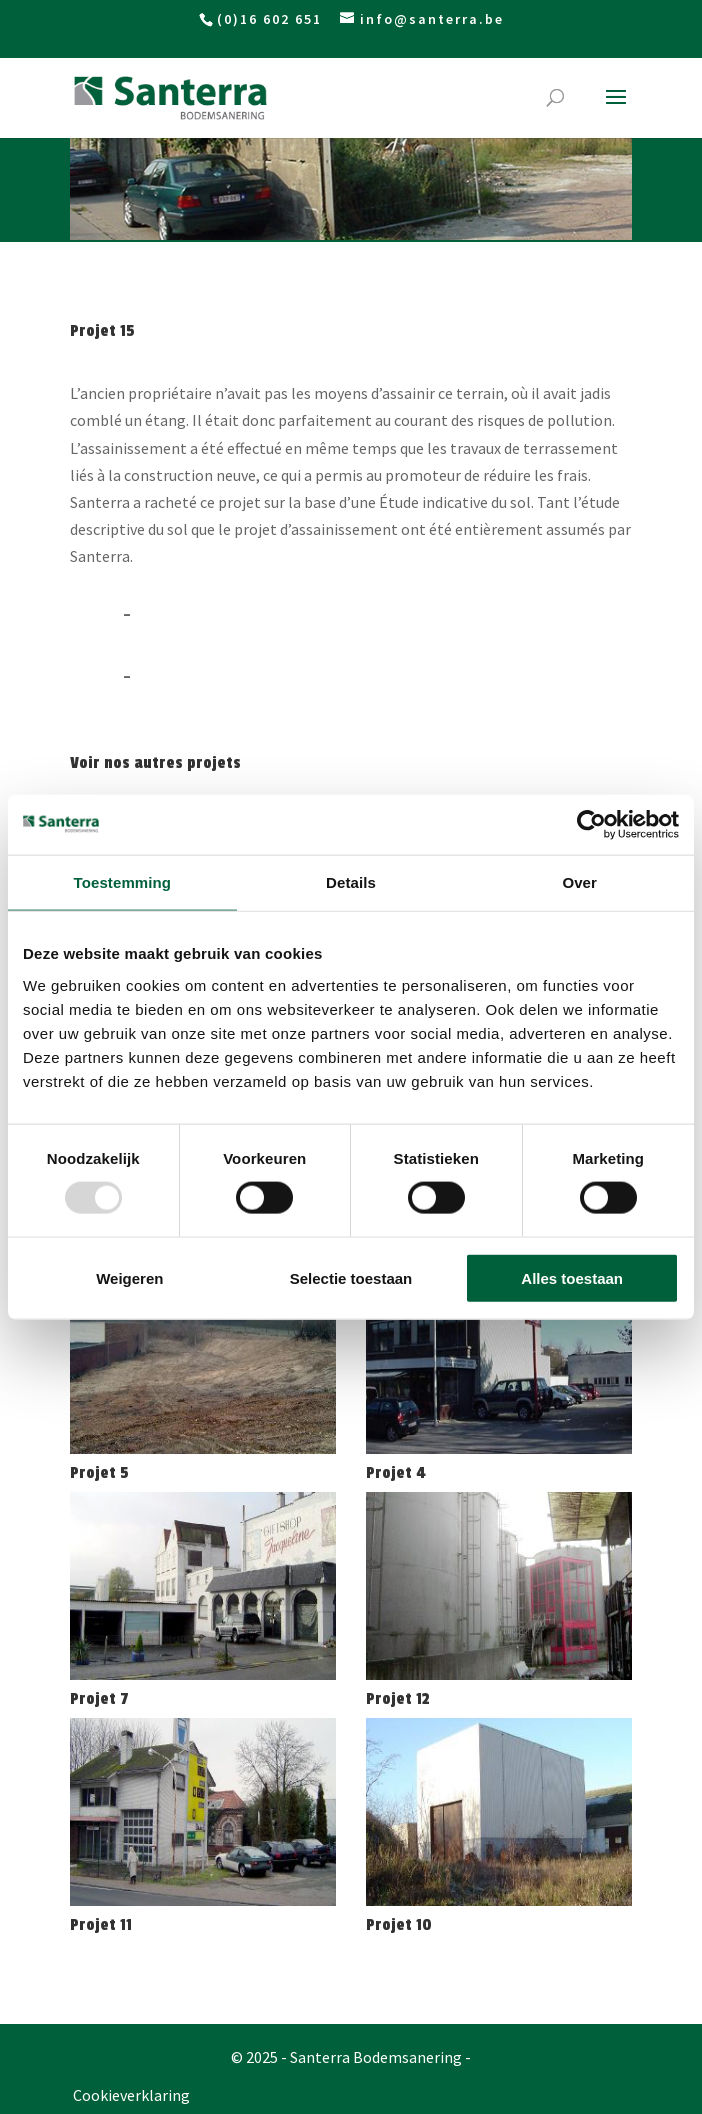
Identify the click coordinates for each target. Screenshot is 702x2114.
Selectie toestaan (351, 1277)
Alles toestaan (572, 1277)
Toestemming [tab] (123, 882)
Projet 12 (398, 1699)
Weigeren (129, 1277)
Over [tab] (579, 882)
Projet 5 (99, 1473)
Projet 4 (396, 1473)
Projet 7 (99, 1699)
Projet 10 (399, 1925)
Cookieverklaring (131, 2095)
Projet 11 (101, 1925)
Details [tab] (351, 882)
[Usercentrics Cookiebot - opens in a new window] (591, 825)
